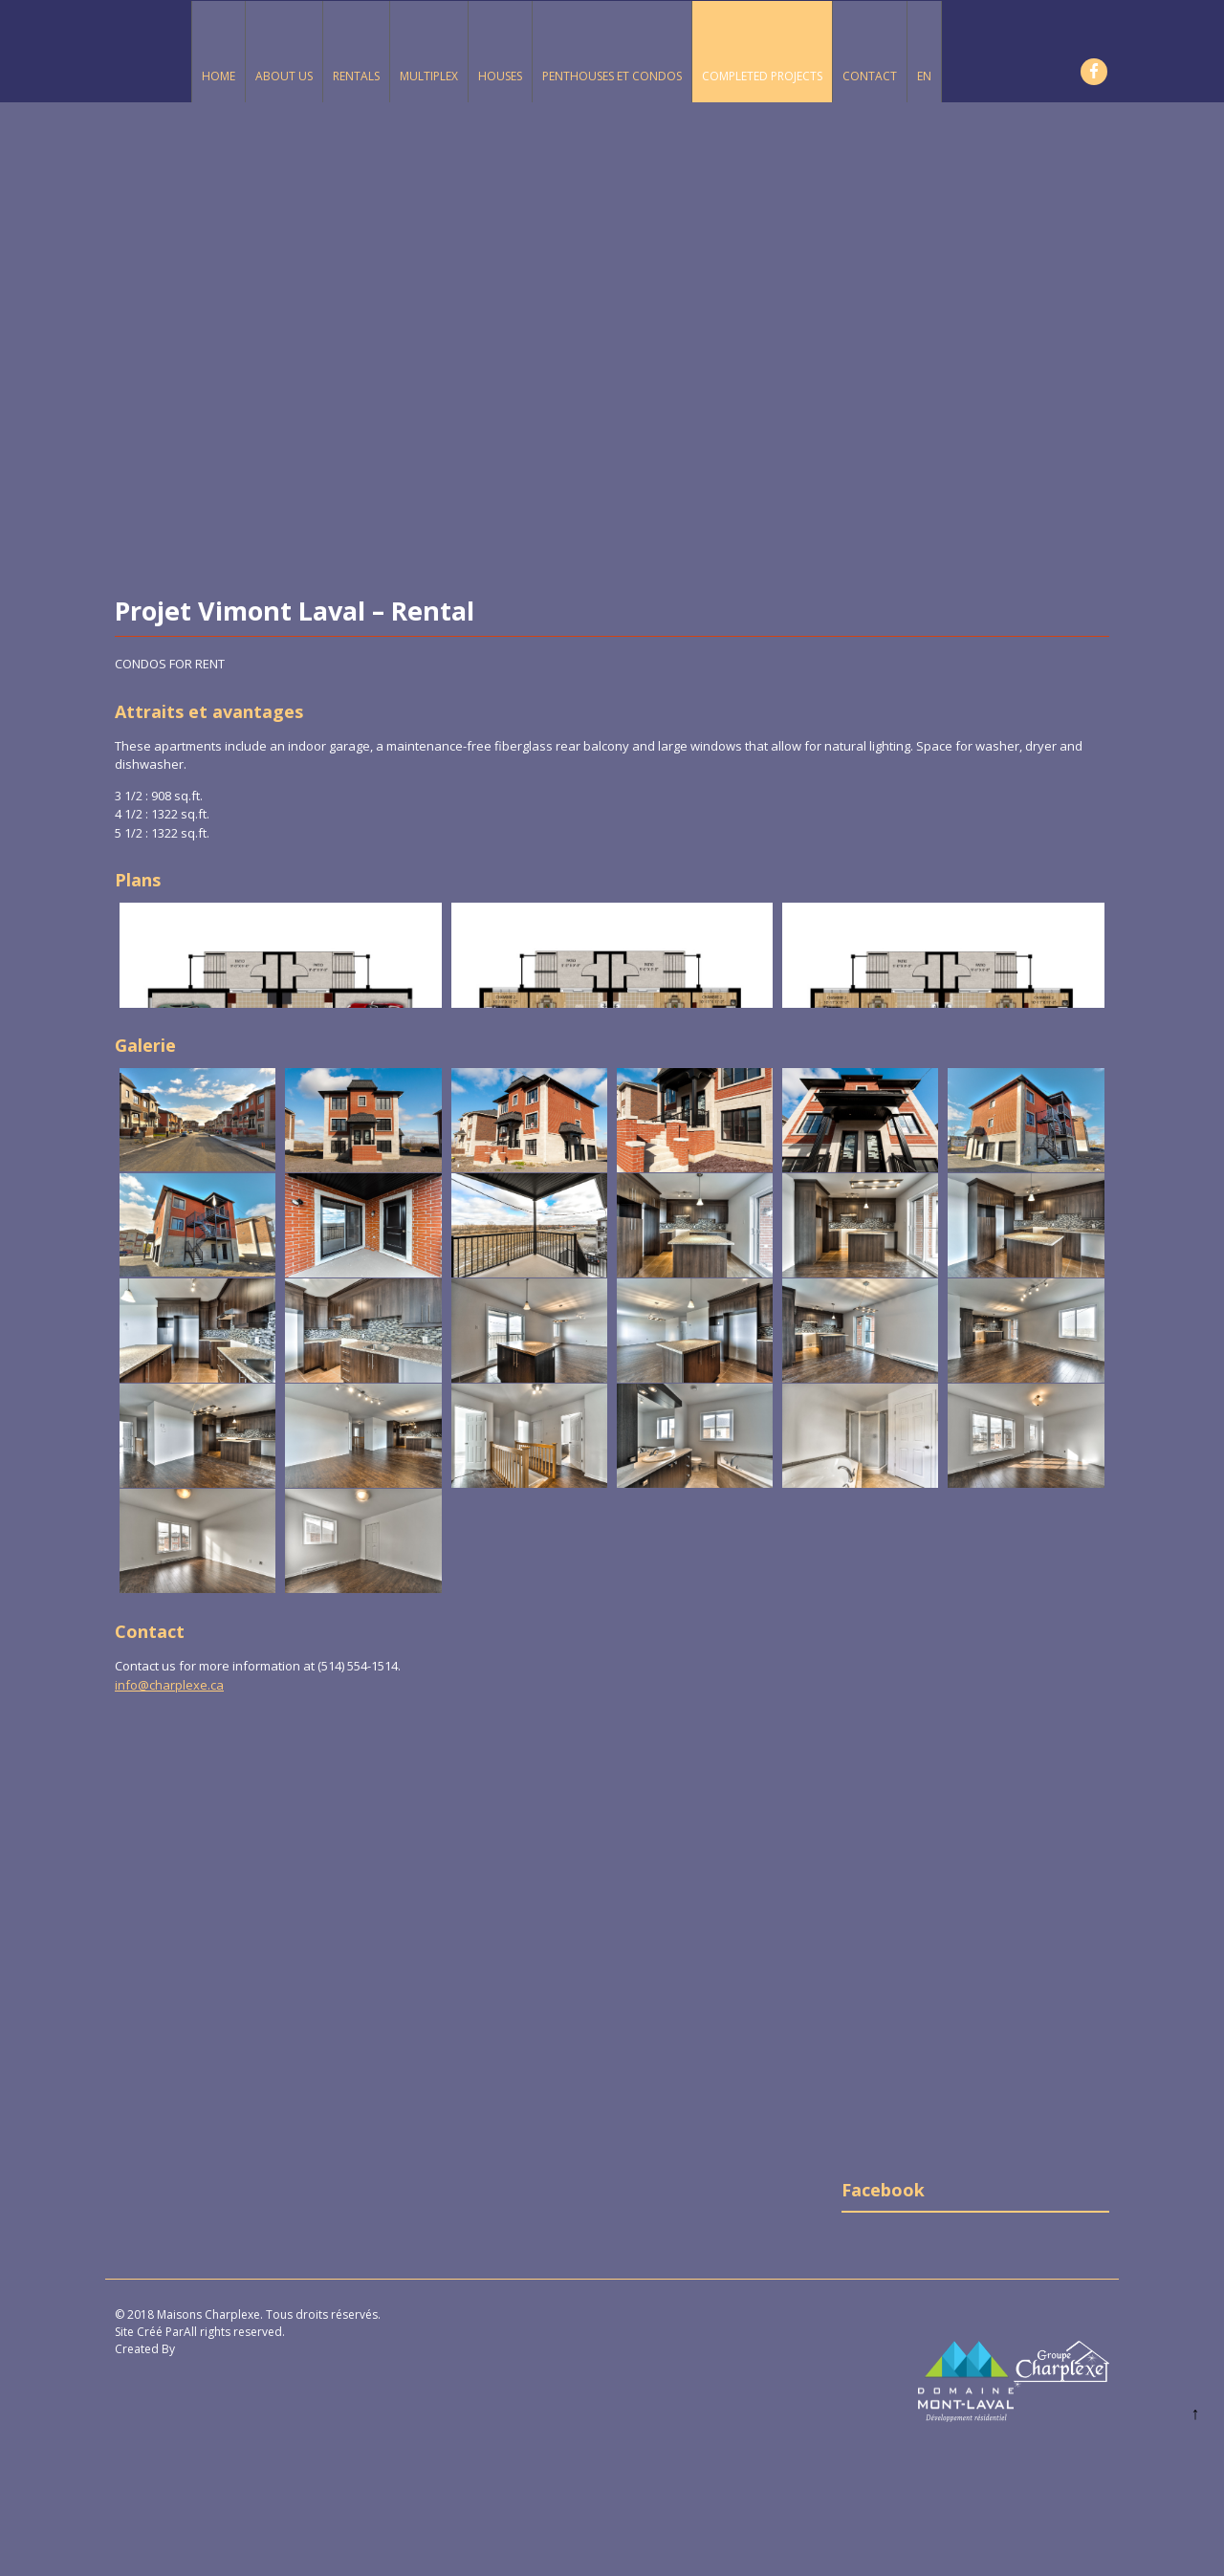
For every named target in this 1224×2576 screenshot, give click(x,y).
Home (218, 76)
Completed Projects (762, 76)
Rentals (356, 76)
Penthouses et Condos (612, 76)
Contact (869, 76)
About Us (284, 76)
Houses (500, 76)
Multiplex (429, 76)
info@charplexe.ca (169, 1684)
